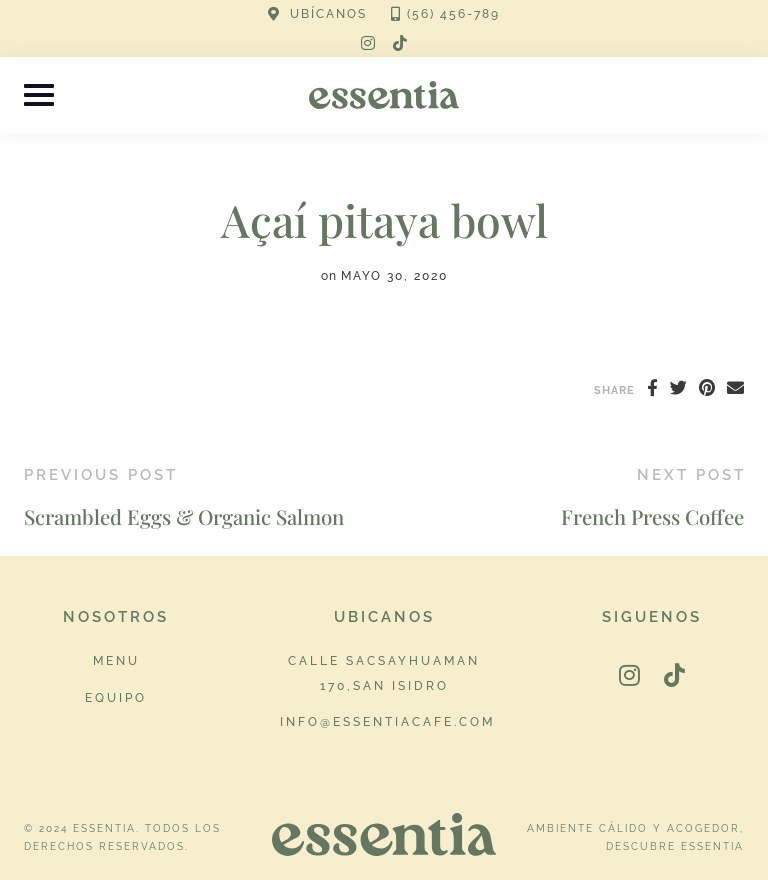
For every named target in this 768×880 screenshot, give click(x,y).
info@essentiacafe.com (387, 721)
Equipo (116, 697)
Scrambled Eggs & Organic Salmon (184, 516)
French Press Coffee (652, 516)
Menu (116, 660)
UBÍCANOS (328, 14)
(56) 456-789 (453, 14)
